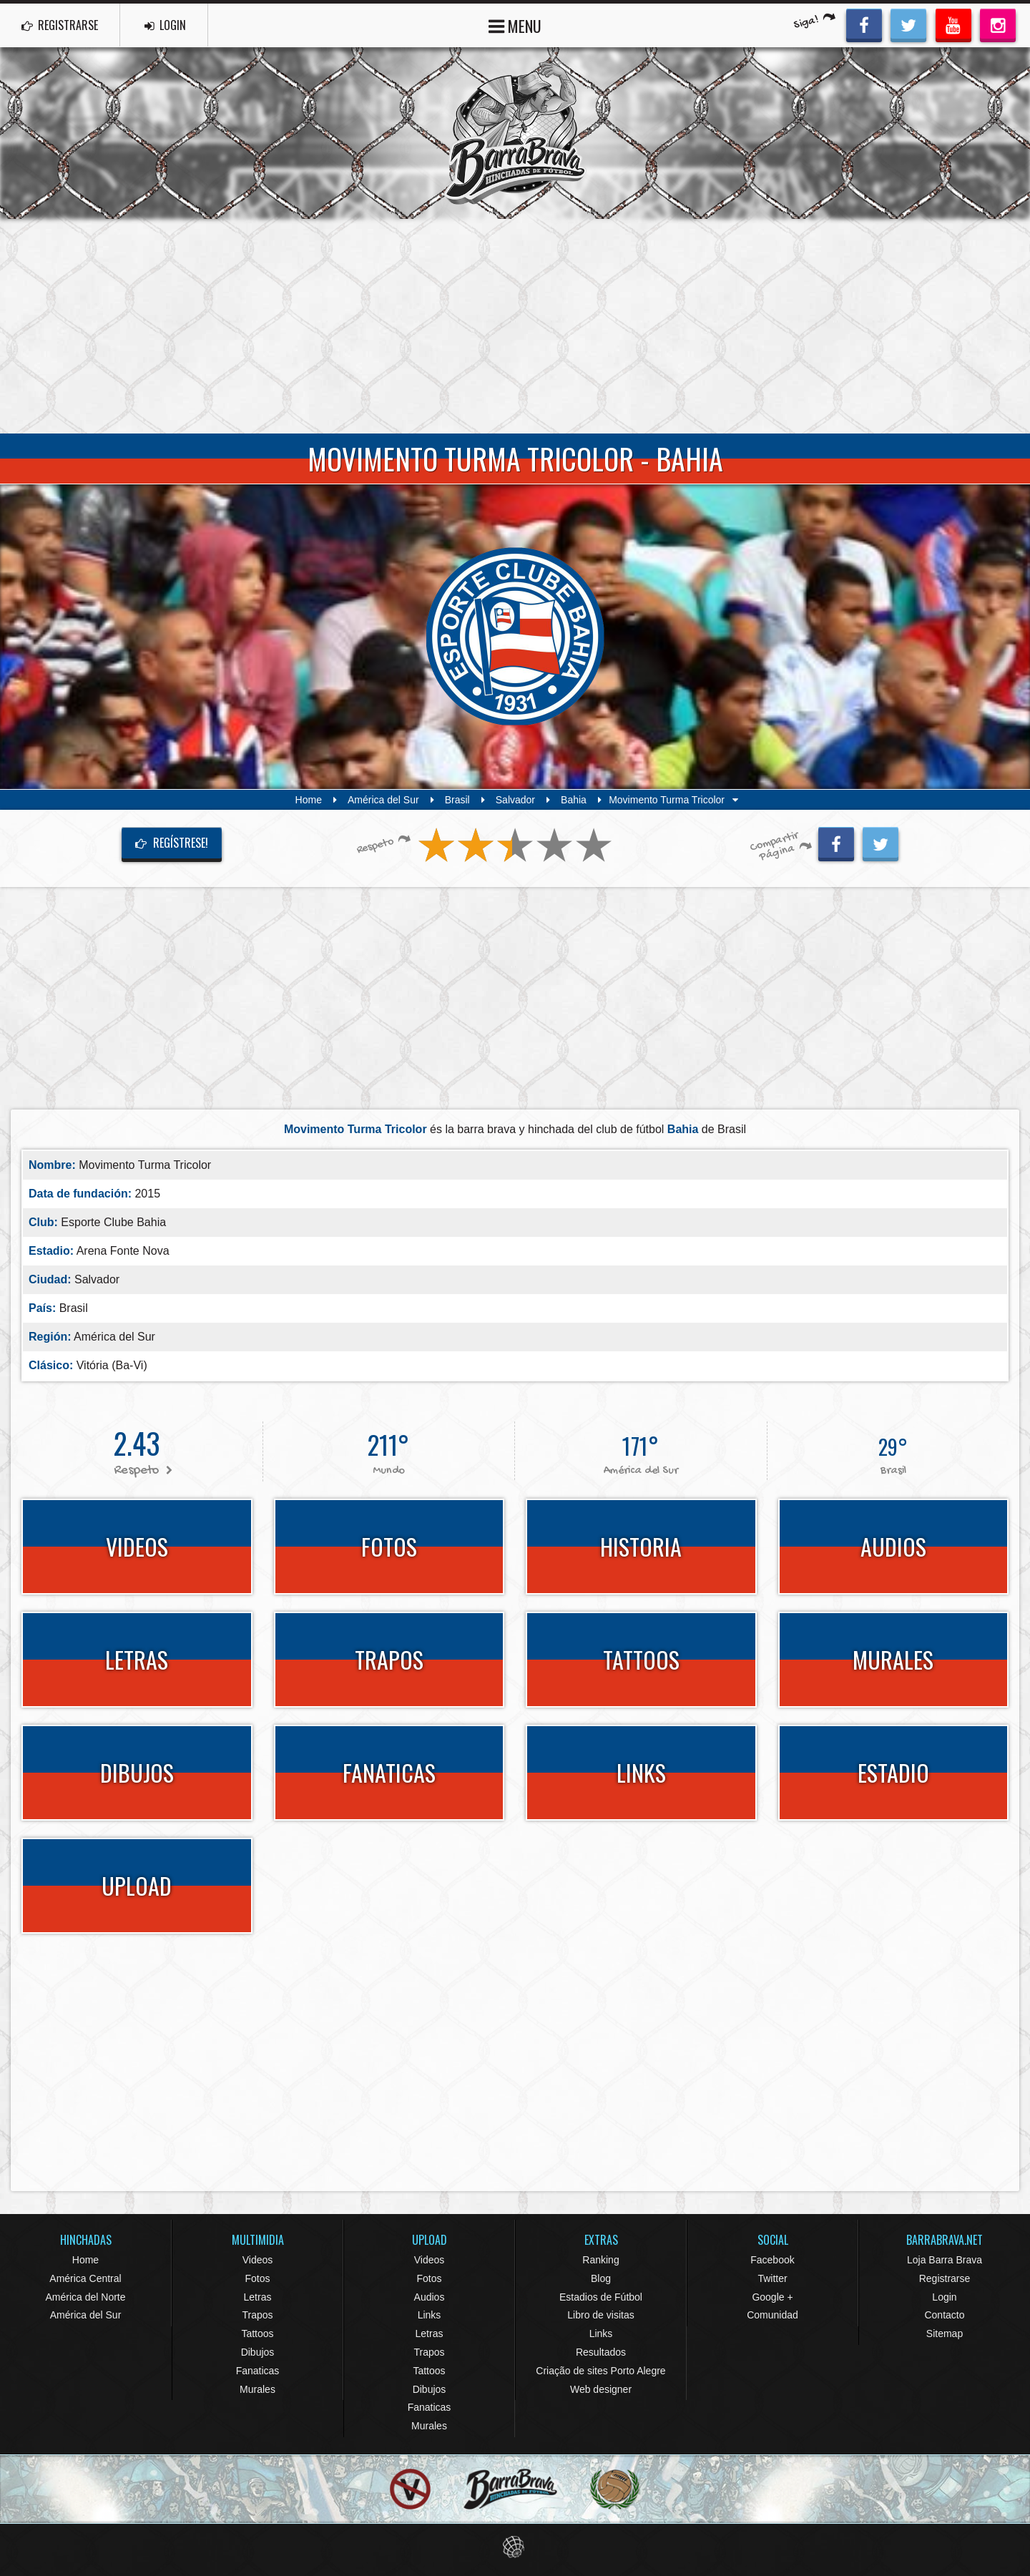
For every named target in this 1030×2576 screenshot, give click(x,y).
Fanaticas (258, 2370)
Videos (257, 2260)
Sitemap (944, 2333)
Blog (601, 2278)
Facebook (772, 2260)
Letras (258, 2297)
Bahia (574, 799)
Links (429, 2315)
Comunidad (772, 2315)
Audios (429, 2297)
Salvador (515, 799)
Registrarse (945, 2278)
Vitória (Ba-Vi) (112, 1365)
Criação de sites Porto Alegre (600, 2370)
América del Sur (383, 799)
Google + (772, 2297)
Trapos (257, 2315)
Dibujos (258, 2352)
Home (308, 799)
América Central (85, 2278)
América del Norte (85, 2297)
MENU (515, 25)
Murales (257, 2389)
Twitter (772, 2278)
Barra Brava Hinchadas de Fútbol (515, 133)
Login (944, 2297)
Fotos (257, 2278)
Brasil (457, 799)
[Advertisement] (515, 326)
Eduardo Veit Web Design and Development (515, 2547)
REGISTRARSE (59, 25)
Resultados (601, 2352)
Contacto (944, 2315)
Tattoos (257, 2333)
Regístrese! (171, 842)
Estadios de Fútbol (600, 2297)
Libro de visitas (600, 2315)
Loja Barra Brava (944, 2260)
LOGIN (165, 25)
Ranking (600, 2260)
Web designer (601, 2389)
